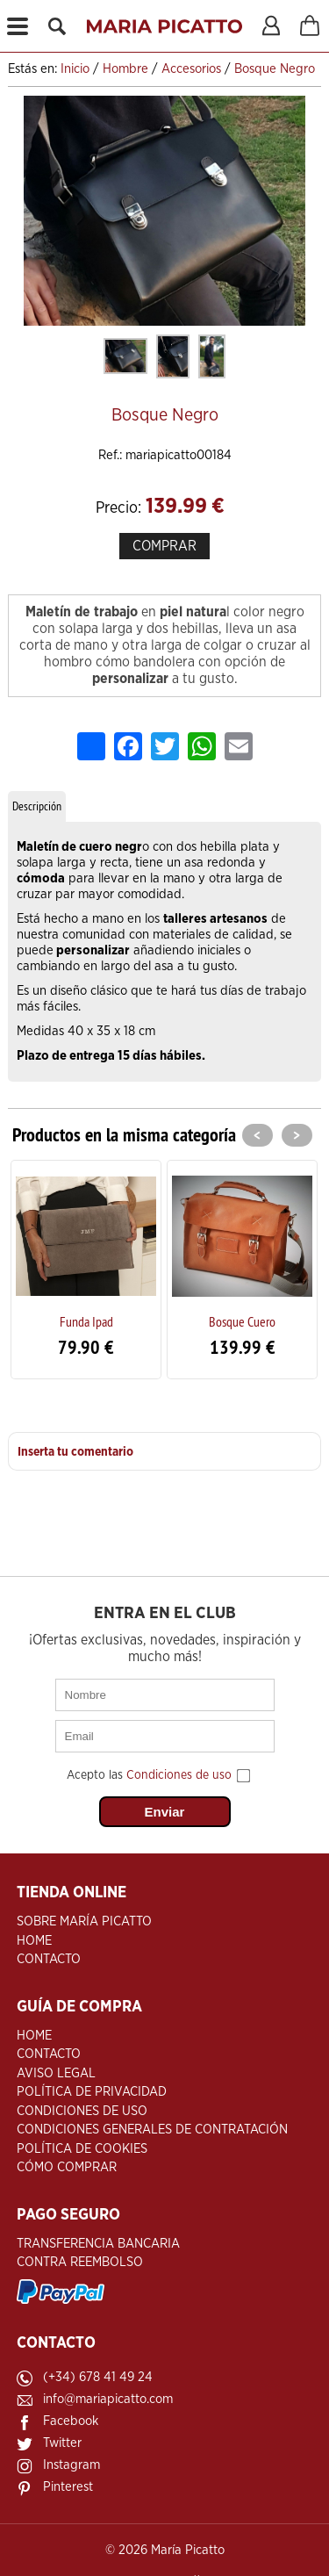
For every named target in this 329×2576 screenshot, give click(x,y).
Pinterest (68, 2486)
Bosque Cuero (242, 1321)
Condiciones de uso (179, 1775)
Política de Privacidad (92, 2091)
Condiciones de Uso (82, 2111)
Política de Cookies (82, 2148)
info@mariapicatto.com (108, 2399)
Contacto (49, 1959)
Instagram (71, 2465)
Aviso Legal (56, 2073)
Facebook (70, 2421)
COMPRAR (164, 546)
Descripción (36, 806)
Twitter (62, 2443)
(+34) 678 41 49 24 (98, 2377)
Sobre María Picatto (84, 1921)
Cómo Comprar (67, 2167)
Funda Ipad (86, 1321)
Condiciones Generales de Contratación (152, 2129)
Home (34, 1940)
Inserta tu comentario (75, 1452)
